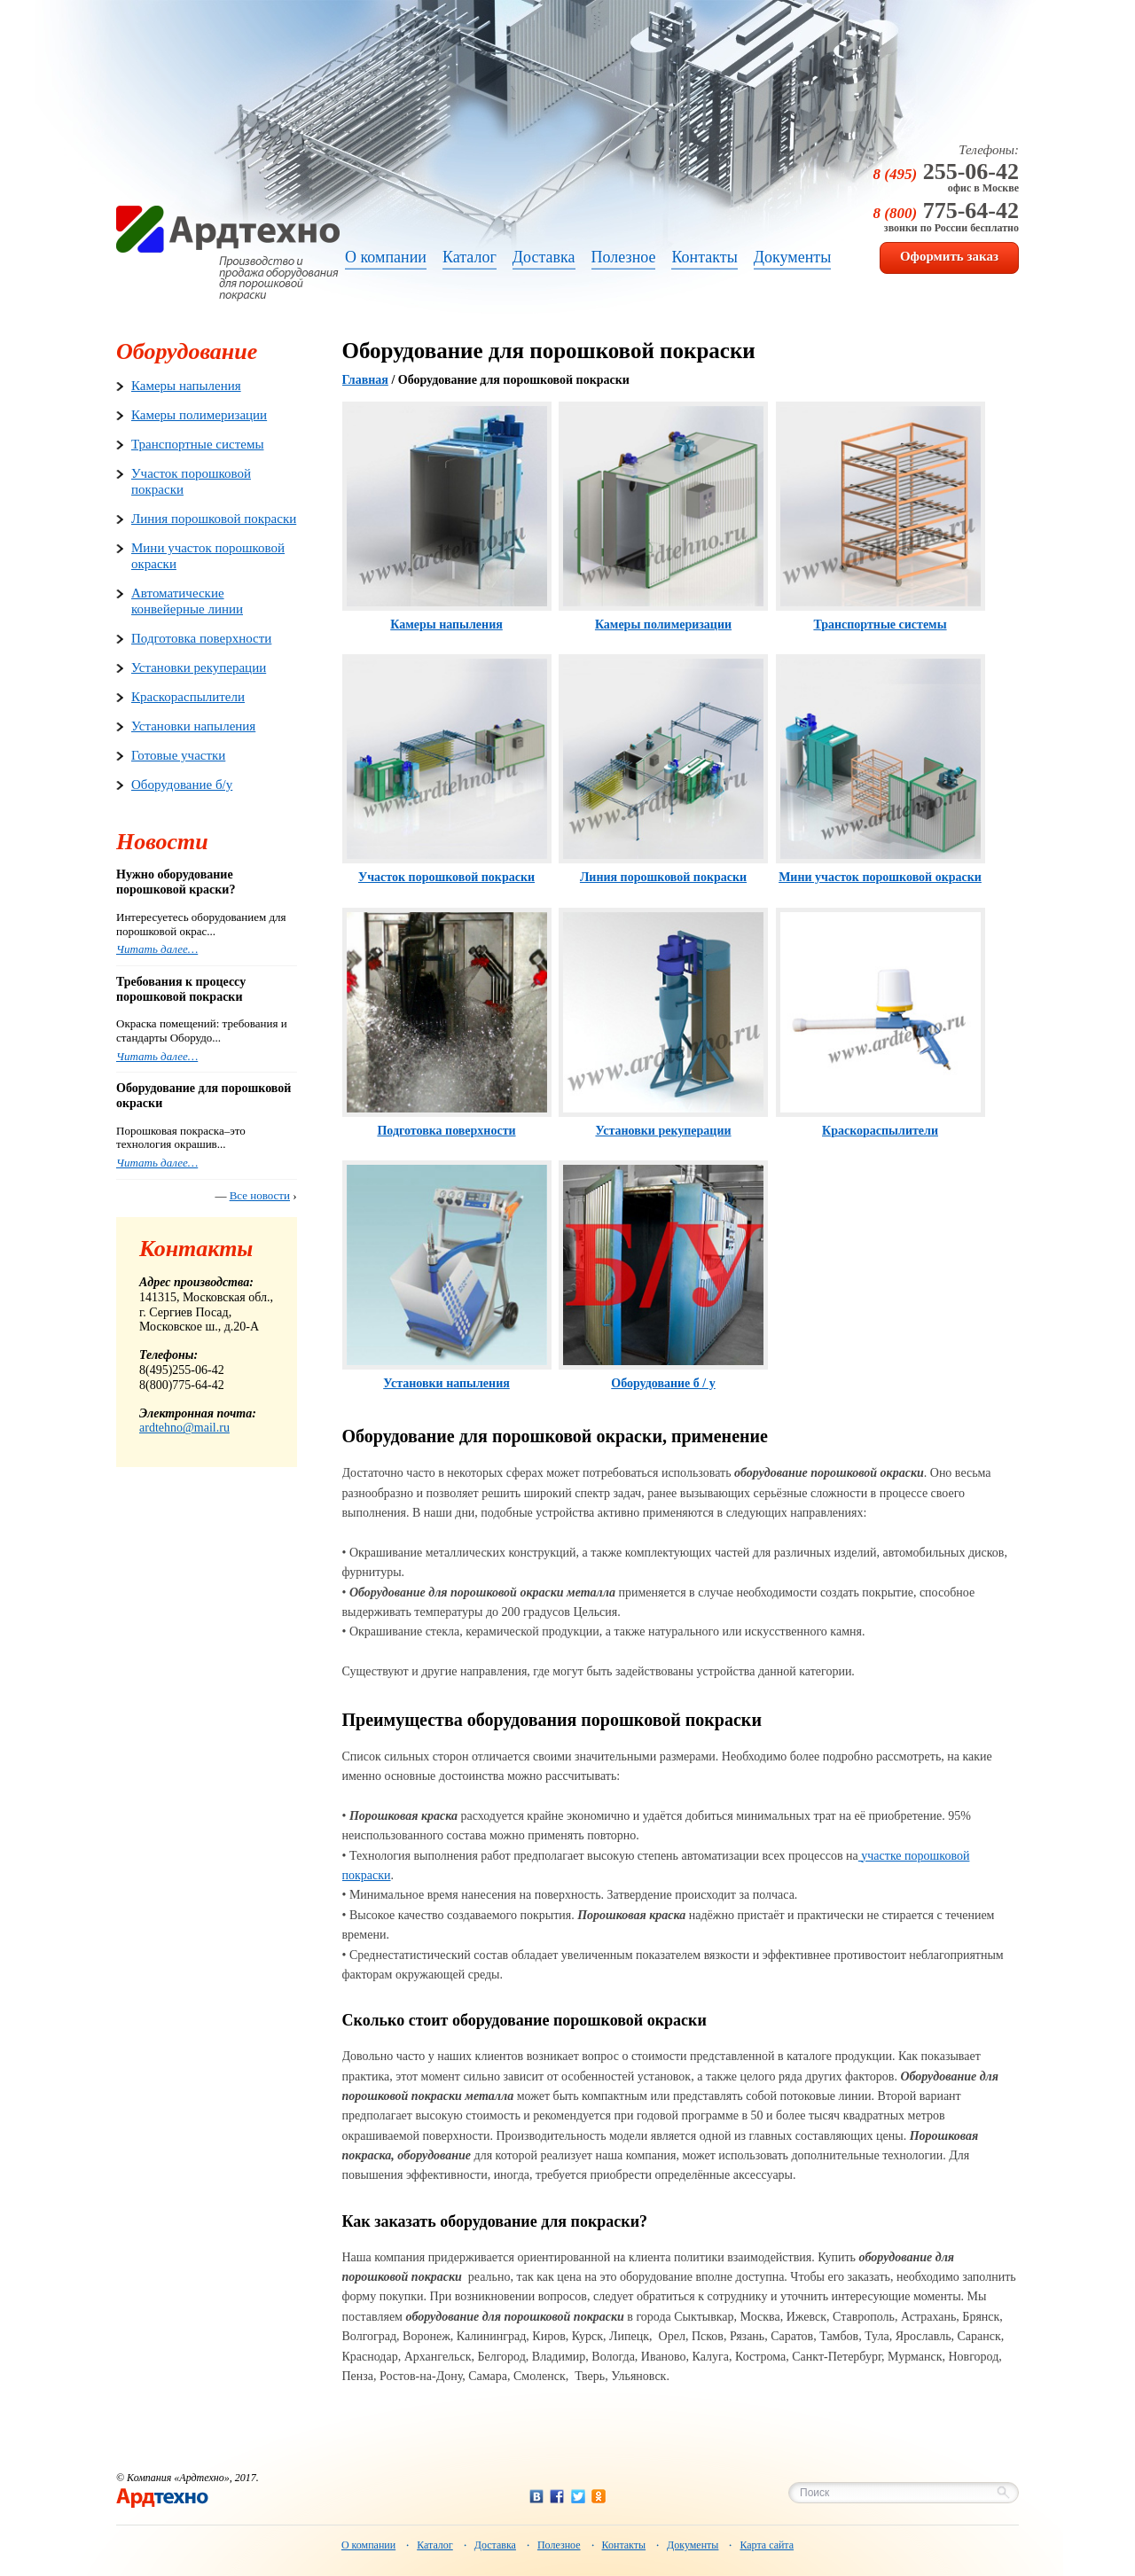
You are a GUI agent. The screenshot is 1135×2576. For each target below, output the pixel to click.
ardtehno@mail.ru (184, 1427)
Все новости (260, 1195)
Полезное (559, 2545)
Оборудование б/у (181, 784)
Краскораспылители (188, 697)
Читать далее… (157, 949)
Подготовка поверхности (201, 638)
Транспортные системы (197, 444)
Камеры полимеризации (199, 415)
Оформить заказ (949, 256)
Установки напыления (193, 726)
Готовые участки (178, 755)
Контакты (624, 2545)
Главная (365, 379)
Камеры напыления (186, 386)
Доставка (495, 2545)
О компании (368, 2545)
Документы (692, 2545)
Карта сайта (767, 2545)
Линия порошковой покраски (213, 518)
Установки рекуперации (198, 667)
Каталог (435, 2545)
